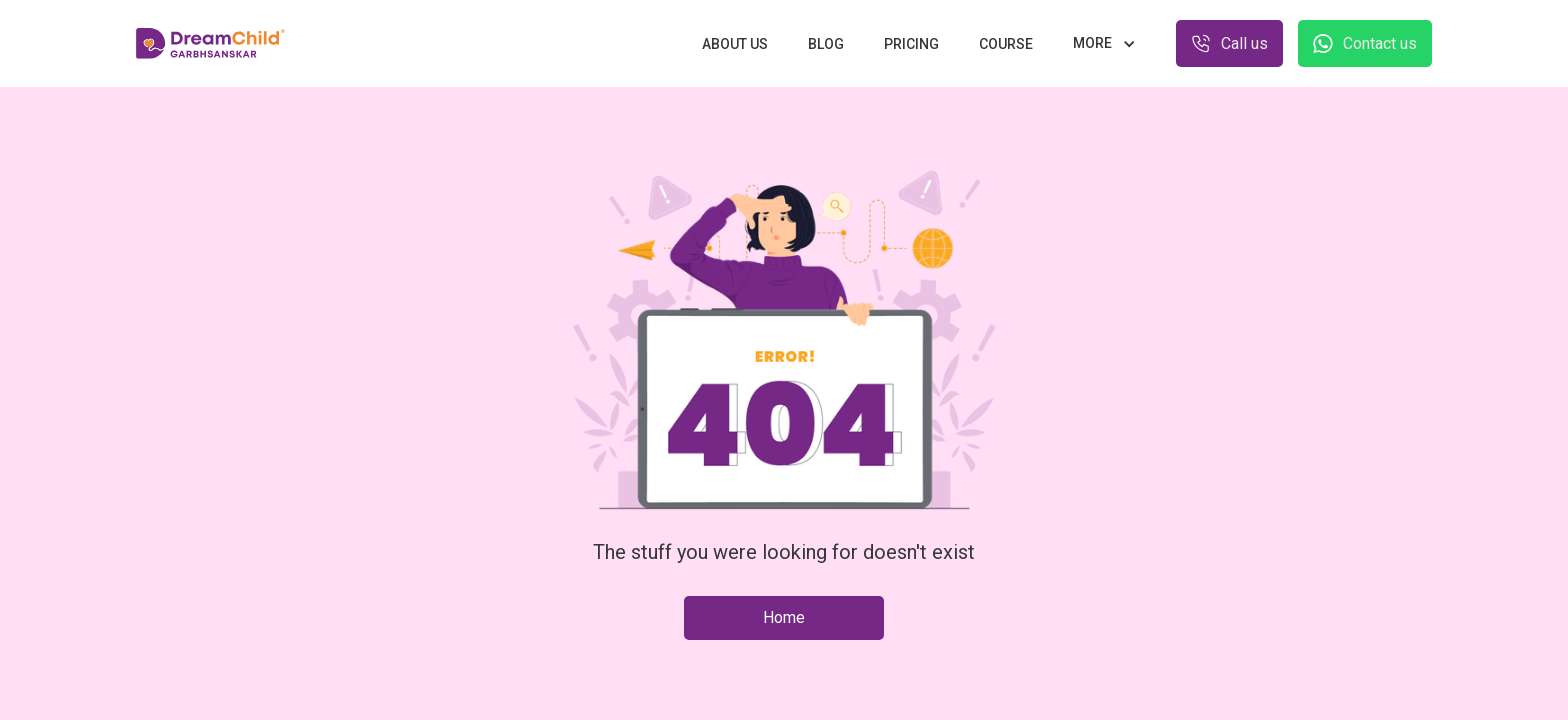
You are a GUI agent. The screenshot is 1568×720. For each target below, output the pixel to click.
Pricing (911, 44)
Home (784, 617)
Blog (826, 44)
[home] (210, 44)
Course (1006, 44)
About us (735, 44)
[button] (1104, 43)
